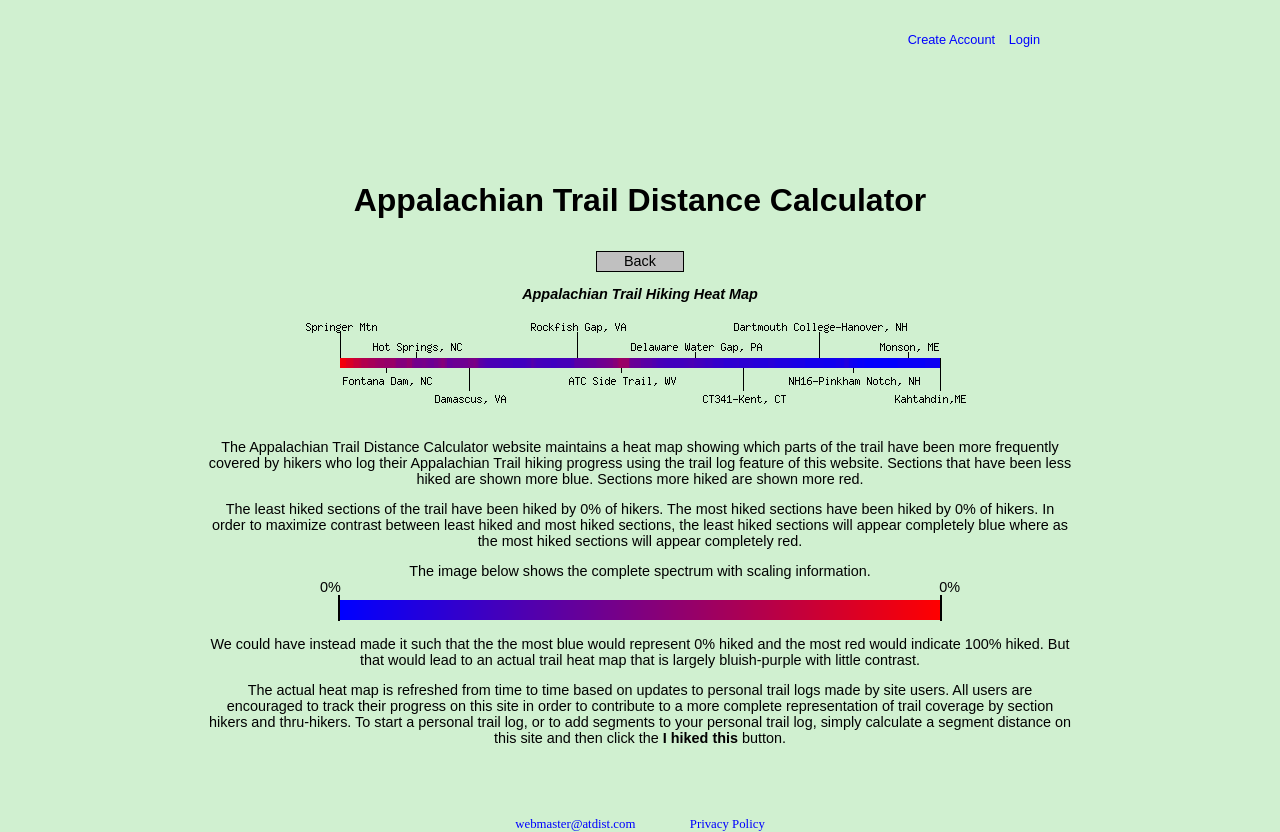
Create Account (953, 39)
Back (640, 261)
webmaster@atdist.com (575, 824)
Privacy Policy (727, 824)
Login (1024, 39)
